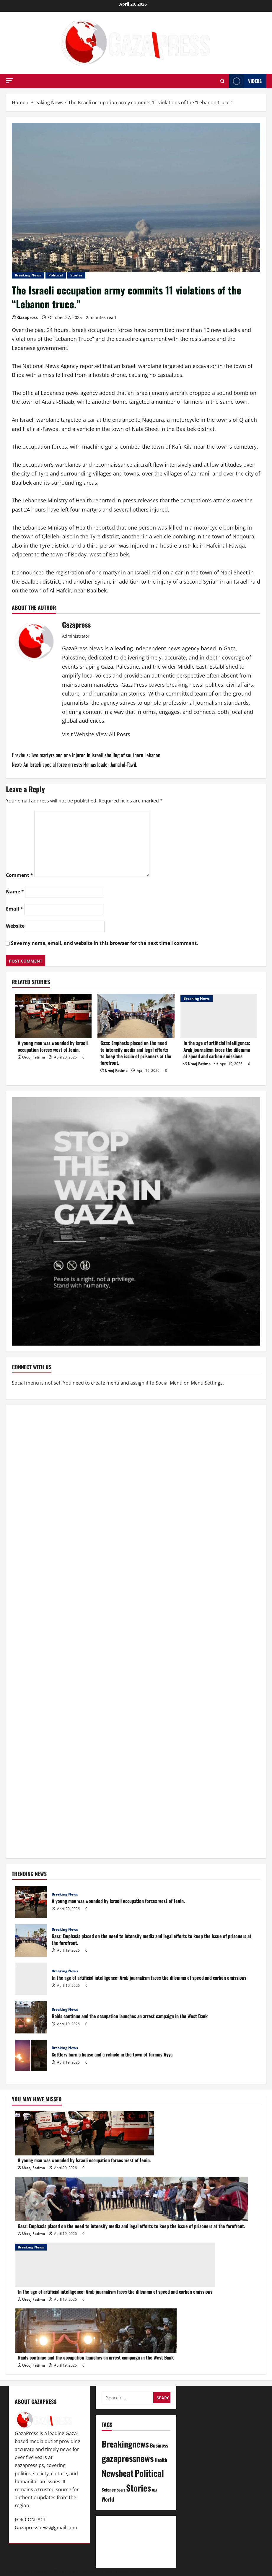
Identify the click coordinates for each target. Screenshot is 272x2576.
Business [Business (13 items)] (159, 2445)
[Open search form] (222, 81)
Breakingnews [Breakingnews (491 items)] (125, 2443)
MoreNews (117, 2571)
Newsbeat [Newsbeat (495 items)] (117, 2473)
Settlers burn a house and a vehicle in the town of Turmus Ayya (31, 2055)
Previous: (86, 755)
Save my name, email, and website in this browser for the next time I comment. (104, 943)
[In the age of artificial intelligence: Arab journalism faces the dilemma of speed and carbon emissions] (218, 1016)
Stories (76, 275)
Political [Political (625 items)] (149, 2472)
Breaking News (28, 275)
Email (14, 909)
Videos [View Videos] (245, 81)
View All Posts (113, 734)
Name (15, 891)
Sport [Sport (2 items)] (121, 2489)
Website (15, 926)
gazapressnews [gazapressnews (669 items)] (128, 2458)
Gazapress (27, 317)
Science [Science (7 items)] (109, 2489)
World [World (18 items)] (108, 2499)
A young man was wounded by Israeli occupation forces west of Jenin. (53, 1046)
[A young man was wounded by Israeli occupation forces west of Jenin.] (53, 1016)
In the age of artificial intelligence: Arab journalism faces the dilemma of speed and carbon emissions (216, 1049)
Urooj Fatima (33, 1057)
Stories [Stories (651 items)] (138, 2487)
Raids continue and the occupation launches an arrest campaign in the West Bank (31, 2017)
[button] (9, 80)
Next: (74, 764)
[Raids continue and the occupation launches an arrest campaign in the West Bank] (96, 2330)
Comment (19, 875)
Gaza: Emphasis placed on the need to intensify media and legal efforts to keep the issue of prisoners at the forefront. (135, 1052)
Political (55, 275)
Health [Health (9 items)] (161, 2459)
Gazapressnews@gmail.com (46, 2527)
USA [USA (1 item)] (154, 2490)
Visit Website (79, 734)
